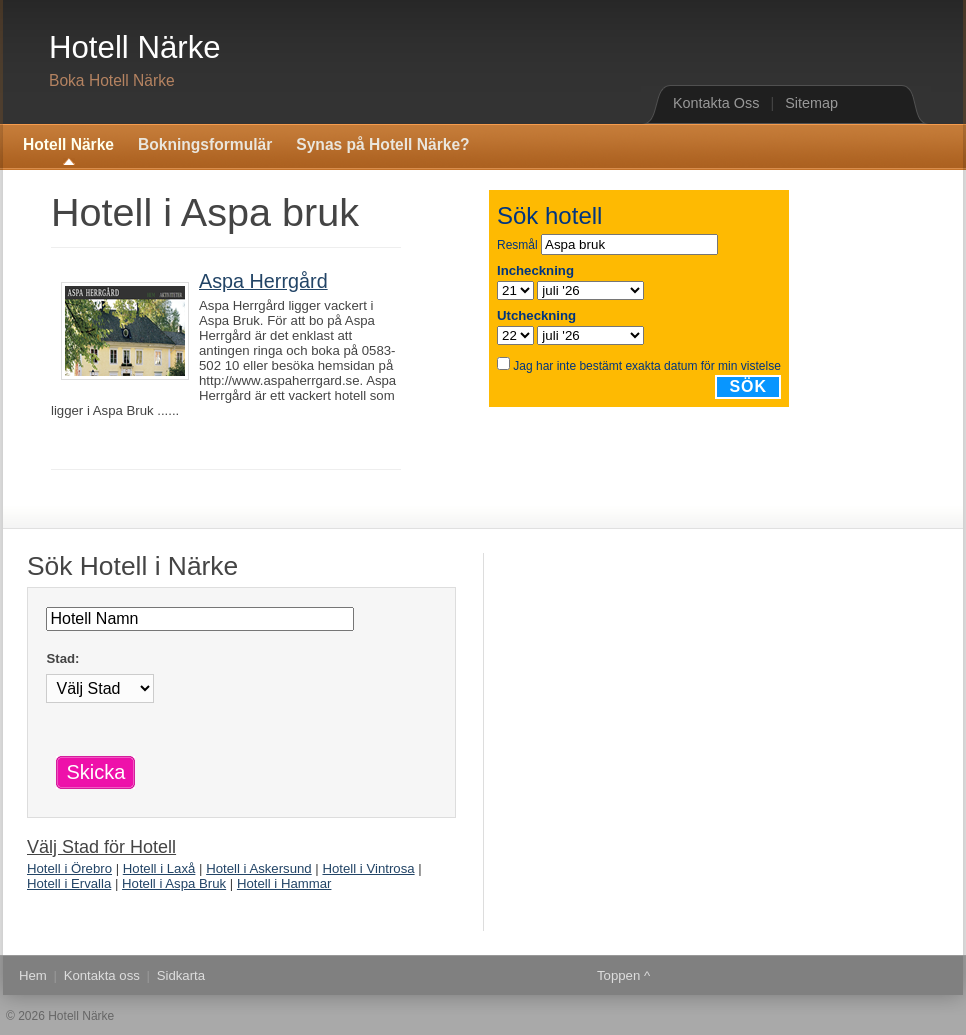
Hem (33, 975)
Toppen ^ (623, 975)
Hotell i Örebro (69, 868)
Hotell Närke (135, 47)
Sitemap (811, 103)
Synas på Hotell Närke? (382, 144)
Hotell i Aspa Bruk (174, 883)
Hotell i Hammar (284, 883)
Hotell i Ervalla (69, 883)
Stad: (62, 658)
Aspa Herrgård (263, 281)
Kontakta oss (102, 975)
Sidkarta (181, 975)
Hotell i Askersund (259, 868)
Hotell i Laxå (159, 868)
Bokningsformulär (205, 144)
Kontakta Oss (716, 103)
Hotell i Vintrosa (368, 868)
